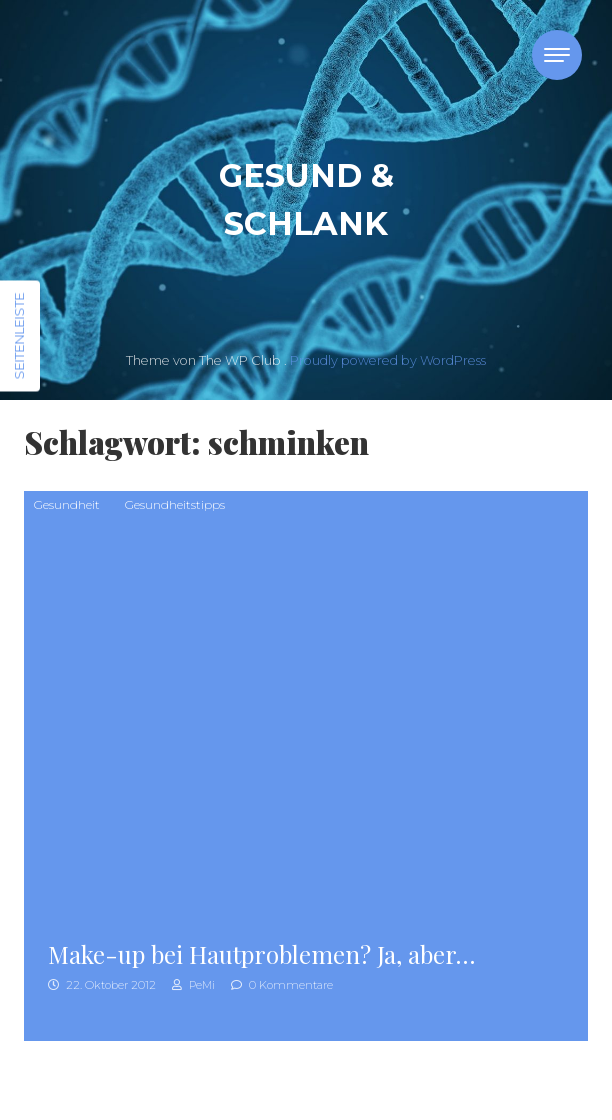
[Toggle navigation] (557, 55)
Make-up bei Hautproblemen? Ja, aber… (261, 954)
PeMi (193, 985)
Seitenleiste (19, 336)
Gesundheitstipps (175, 504)
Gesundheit (67, 504)
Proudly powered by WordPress (388, 360)
